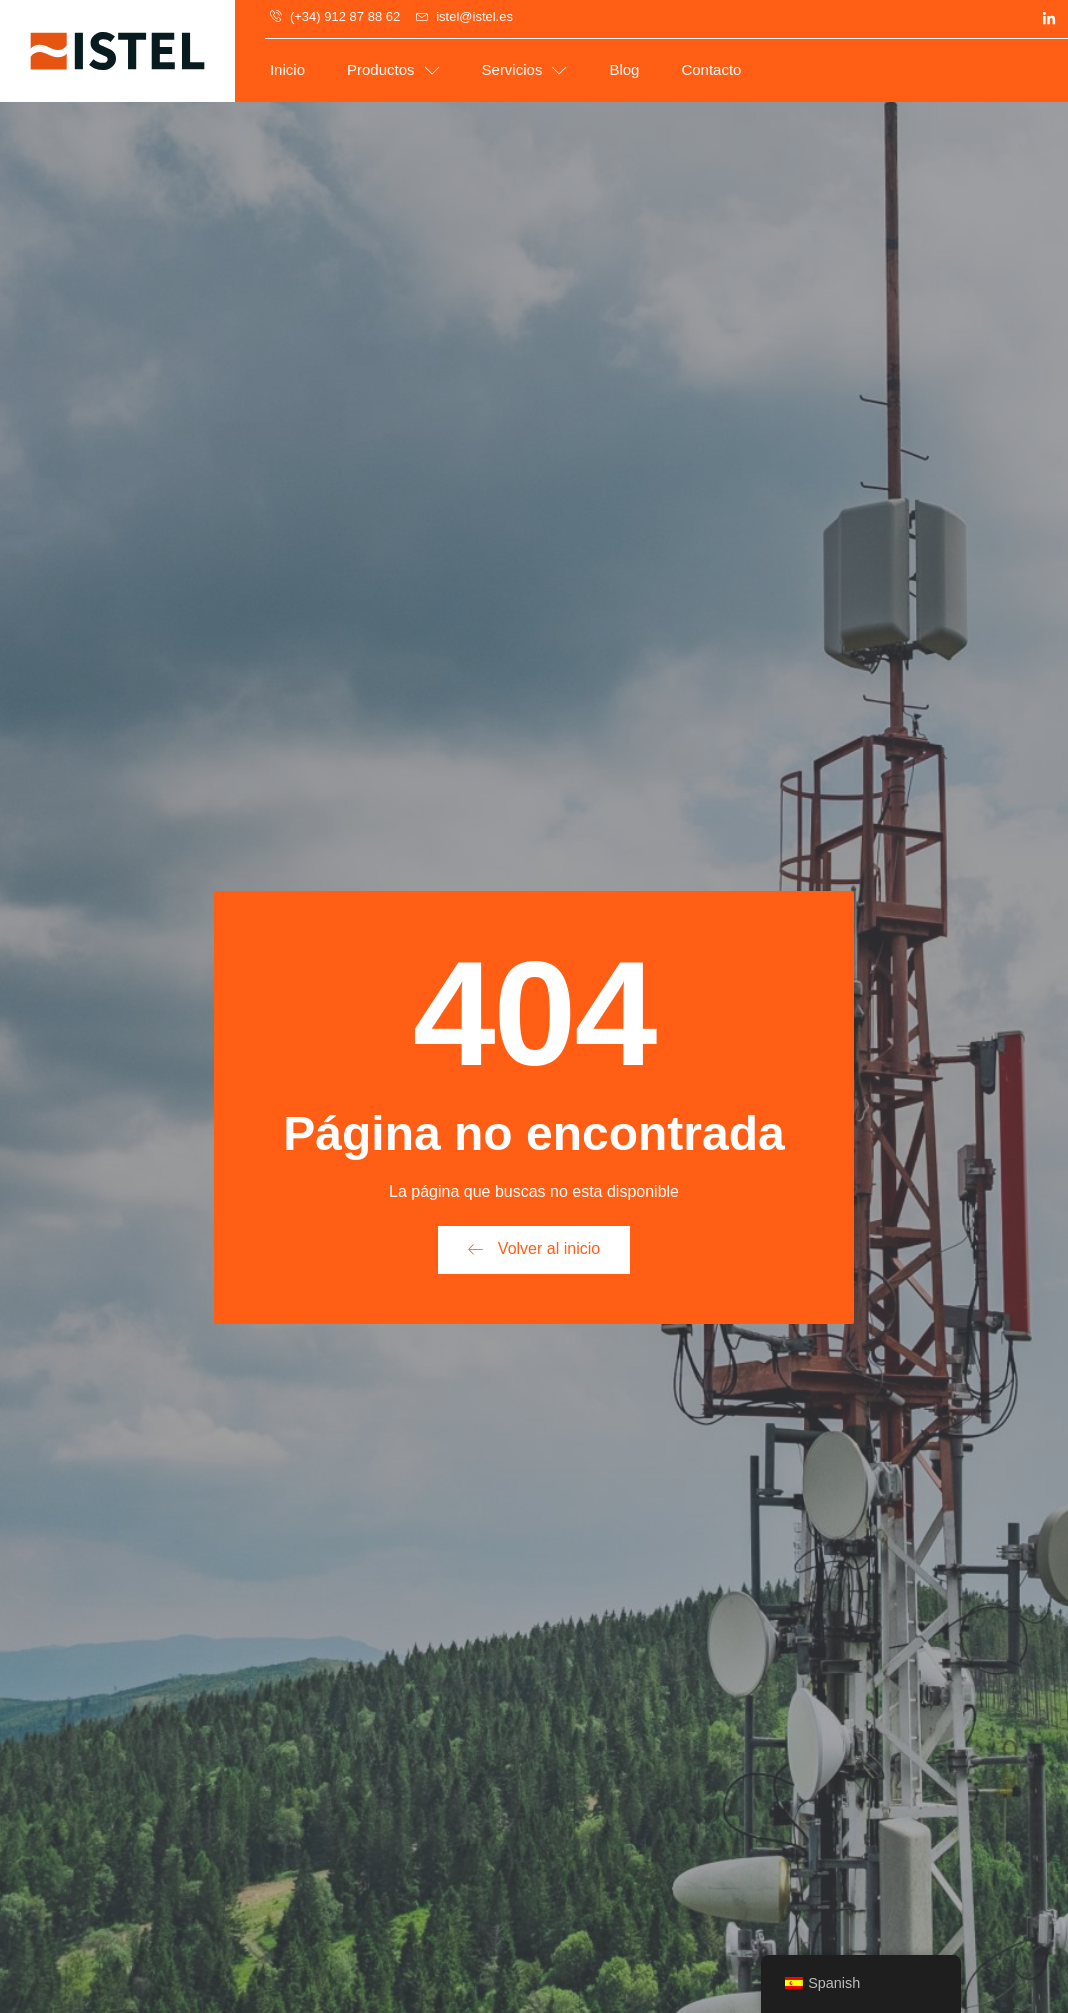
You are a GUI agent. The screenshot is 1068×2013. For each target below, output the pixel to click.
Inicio (287, 69)
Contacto (711, 69)
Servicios (525, 70)
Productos (393, 70)
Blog (624, 69)
